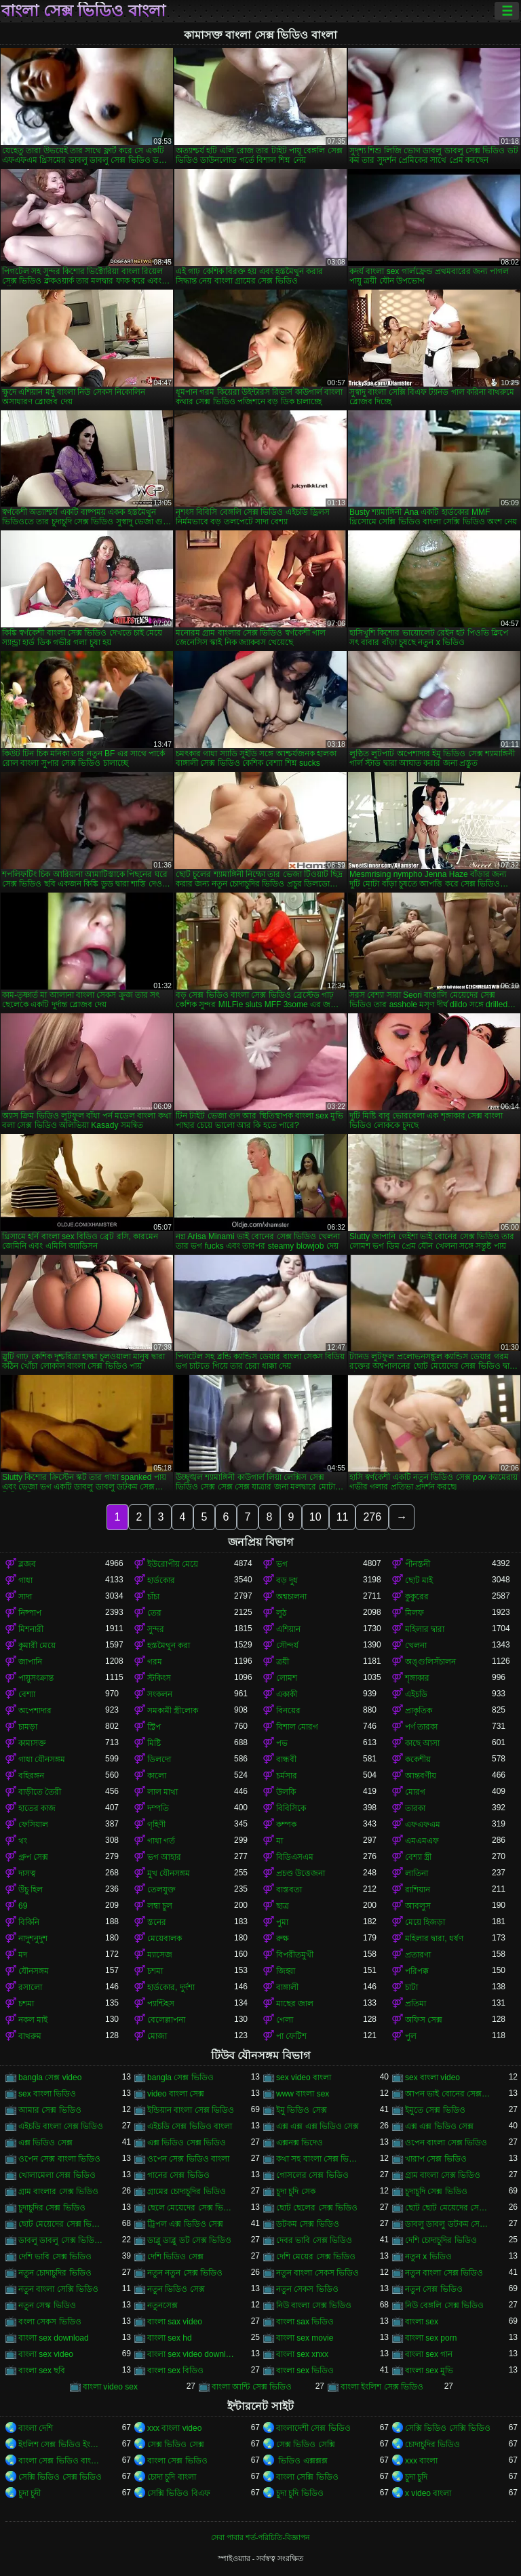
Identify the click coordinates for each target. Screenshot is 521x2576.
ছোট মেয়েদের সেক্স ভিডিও (61, 2224)
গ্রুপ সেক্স (33, 1857)
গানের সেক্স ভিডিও (178, 2175)
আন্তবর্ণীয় (420, 1775)
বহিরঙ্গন (31, 1775)
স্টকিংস (159, 1678)
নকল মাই (32, 2020)
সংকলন (159, 1694)
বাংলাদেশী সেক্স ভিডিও (313, 2428)
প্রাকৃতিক (418, 1710)
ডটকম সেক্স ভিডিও (307, 2224)
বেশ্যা (26, 1694)
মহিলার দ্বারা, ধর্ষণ (434, 1938)
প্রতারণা (418, 1954)
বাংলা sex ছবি (41, 2370)
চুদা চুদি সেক (295, 2191)
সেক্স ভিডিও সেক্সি (305, 2444)
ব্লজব (27, 1564)
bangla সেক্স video (49, 2077)
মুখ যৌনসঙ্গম (168, 1873)
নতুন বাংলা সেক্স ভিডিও (444, 2273)
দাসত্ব (27, 1873)
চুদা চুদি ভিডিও (300, 2493)
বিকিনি (28, 1922)
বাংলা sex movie (304, 2338)
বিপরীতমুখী (294, 1954)
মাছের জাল (294, 2003)
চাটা (411, 1987)
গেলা (284, 2020)
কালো (156, 1775)
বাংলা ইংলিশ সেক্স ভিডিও (382, 2387)
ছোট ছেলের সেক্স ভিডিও (317, 2207)
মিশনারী (30, 1629)
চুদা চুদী (29, 2493)
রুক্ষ (282, 1938)
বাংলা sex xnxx (302, 2354)
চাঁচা (153, 1596)
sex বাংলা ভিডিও (47, 2094)
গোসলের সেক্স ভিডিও (312, 2175)
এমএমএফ (422, 1841)
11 (342, 1517)
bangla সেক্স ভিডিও (180, 2077)
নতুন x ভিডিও (428, 2256)
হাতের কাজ (37, 1808)
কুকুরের (417, 1596)
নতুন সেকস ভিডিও (307, 2289)
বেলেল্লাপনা (166, 2020)
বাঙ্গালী (287, 1987)
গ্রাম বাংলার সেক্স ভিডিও (58, 2191)
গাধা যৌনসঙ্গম (41, 1759)
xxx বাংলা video (174, 2428)
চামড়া (27, 1727)
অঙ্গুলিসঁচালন (430, 1661)
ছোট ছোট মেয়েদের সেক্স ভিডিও (448, 2207)
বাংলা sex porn (431, 2338)
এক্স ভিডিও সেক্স (45, 2142)
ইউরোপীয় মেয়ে (172, 1564)
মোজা (157, 2036)
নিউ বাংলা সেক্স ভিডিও (313, 2305)
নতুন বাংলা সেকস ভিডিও (317, 2273)
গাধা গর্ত (161, 1841)
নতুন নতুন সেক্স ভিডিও (185, 2273)
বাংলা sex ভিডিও (305, 2370)
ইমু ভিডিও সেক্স (301, 2110)
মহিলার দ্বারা (424, 1629)
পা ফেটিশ (291, 2036)
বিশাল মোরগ (297, 1727)
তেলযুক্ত (161, 1889)
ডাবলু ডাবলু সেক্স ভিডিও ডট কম (61, 2240)
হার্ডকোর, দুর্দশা (171, 1987)
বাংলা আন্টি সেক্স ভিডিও (252, 2387)
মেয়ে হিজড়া (425, 1922)
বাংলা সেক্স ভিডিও (177, 2460)
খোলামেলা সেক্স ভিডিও (57, 2175)
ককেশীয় (418, 1759)
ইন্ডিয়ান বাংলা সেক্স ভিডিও (190, 2110)
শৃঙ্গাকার (417, 1678)
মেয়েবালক (164, 1938)
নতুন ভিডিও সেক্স (176, 2289)
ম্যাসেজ (159, 1954)
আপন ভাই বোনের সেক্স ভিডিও (448, 2094)
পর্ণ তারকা (421, 1727)
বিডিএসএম (294, 1857)
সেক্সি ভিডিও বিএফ (178, 2493)
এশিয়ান (288, 1629)
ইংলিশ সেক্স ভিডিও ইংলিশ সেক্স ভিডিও (61, 2444)
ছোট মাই (419, 1580)
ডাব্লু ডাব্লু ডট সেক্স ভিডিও (189, 2240)
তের (154, 1613)
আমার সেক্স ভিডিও (49, 2110)
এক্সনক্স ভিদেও (299, 2142)
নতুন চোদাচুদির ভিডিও (55, 2273)
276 (372, 1517)
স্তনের (156, 1922)
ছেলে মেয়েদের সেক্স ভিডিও (190, 2207)
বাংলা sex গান (428, 2354)
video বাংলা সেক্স (175, 2094)
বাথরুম (29, 2036)
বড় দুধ (287, 1580)
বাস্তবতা (289, 1889)
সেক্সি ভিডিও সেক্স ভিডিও (60, 2477)
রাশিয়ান (417, 1889)
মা (279, 1841)
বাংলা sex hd (169, 2338)
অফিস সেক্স (423, 2020)
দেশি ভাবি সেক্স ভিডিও (55, 2256)
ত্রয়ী (282, 1661)
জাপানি (30, 1661)
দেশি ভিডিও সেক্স (175, 2256)
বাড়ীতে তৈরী (39, 1792)
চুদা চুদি (416, 2477)
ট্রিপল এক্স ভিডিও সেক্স (185, 2224)
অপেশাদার (35, 1710)
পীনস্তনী (417, 1564)
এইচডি (416, 1694)
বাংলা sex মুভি (429, 2370)
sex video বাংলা (303, 2077)
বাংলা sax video (174, 2321)
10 (315, 1517)
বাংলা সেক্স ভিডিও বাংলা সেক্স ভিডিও (61, 2460)
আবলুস (418, 1906)
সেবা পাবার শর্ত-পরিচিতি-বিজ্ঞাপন (260, 2537)
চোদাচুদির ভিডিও (432, 2444)
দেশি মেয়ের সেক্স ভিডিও (315, 2256)
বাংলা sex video (45, 2354)
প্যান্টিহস (160, 2003)
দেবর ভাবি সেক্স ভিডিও (314, 2240)
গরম (154, 1661)
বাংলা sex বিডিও (175, 2370)
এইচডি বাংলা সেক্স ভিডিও (60, 2126)
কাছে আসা (422, 1743)
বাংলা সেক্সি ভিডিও (307, 2477)
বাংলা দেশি (35, 2428)
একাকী (286, 1694)
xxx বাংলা (421, 2460)
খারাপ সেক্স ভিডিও (436, 2159)
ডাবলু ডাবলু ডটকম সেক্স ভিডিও (448, 2224)
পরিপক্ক (417, 1971)
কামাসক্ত (32, 1743)
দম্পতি (158, 1808)
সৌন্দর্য (287, 1645)
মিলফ (414, 1613)
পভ (282, 1743)
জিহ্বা (285, 1971)
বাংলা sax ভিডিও (305, 2321)
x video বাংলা (428, 2493)
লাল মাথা (162, 1792)
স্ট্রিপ (154, 1727)
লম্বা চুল (159, 1906)
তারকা (415, 1808)
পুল (411, 2036)
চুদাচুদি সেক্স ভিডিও (436, 2191)
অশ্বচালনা (291, 1596)
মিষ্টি (154, 1743)
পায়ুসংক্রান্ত (36, 1678)
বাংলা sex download (53, 2338)
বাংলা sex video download (190, 2354)
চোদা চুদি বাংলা (171, 2477)
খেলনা (416, 1645)
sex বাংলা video (432, 2077)
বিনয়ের (288, 1710)
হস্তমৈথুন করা (168, 1645)
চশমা (155, 1971)
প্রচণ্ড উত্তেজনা (300, 1873)
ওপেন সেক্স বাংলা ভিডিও (59, 2159)
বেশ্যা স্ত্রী (418, 1857)
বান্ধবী (286, 1759)
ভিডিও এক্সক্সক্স (302, 2460)
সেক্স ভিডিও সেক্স (175, 2444)
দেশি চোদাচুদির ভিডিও (441, 2240)
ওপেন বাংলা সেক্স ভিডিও (446, 2142)
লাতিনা (416, 1873)
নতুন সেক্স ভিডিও (434, 2289)
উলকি (286, 1792)
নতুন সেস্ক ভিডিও (47, 2305)
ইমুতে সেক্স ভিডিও (435, 2110)
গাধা (25, 1580)
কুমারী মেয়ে (37, 1645)
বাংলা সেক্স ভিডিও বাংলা (83, 11)
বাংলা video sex (110, 2387)
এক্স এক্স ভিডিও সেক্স (439, 2126)
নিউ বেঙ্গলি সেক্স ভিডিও (444, 2305)
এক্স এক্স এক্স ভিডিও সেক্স (317, 2126)
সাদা (25, 1596)
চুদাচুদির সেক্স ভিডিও (51, 2207)
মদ (22, 1954)
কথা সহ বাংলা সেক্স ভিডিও (319, 2159)
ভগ (282, 1564)
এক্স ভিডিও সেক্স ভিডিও (186, 2142)
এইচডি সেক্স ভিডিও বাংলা (189, 2126)
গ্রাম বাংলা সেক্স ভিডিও (442, 2175)
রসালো (30, 1987)
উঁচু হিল (30, 1889)
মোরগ (415, 1792)
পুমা (282, 1922)
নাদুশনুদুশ (32, 1938)
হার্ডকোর (161, 1580)
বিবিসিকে (291, 1808)
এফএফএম (422, 1824)
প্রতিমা (415, 2003)
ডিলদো (159, 1759)
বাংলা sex (421, 2321)
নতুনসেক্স (162, 2305)
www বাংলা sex (302, 2094)
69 (22, 1906)
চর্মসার (286, 1775)
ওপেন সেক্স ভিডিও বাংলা (188, 2159)
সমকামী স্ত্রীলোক (172, 1710)
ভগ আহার (164, 1857)
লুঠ (281, 1613)
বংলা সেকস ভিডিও (49, 2321)
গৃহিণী (156, 1824)
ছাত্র (282, 1906)
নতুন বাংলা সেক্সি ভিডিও (58, 2289)
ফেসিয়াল (33, 1824)
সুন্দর (155, 1629)
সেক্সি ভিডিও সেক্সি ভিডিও (447, 2428)
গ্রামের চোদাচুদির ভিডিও (186, 2191)
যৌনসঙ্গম (33, 1971)
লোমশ (286, 1678)
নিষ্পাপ (29, 1613)
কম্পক (286, 1824)
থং (22, 1841)
